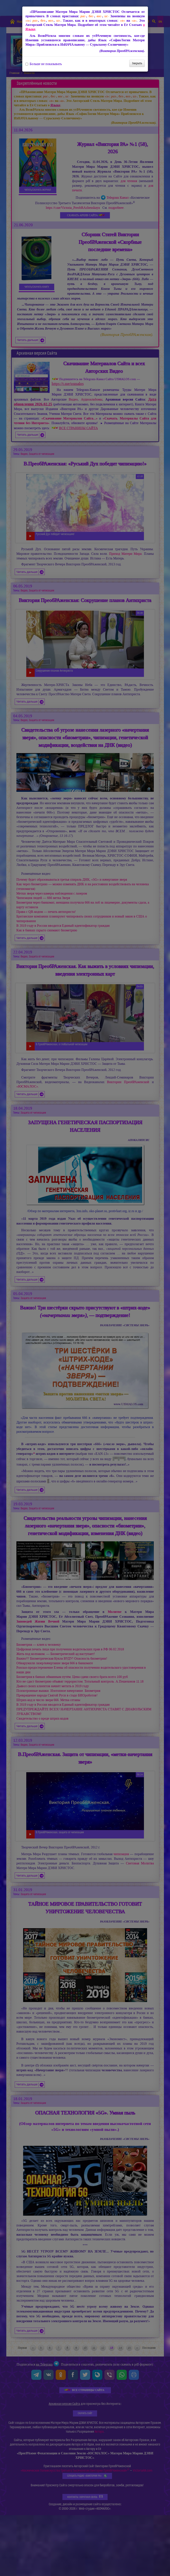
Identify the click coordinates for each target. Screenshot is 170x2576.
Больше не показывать (43, 64)
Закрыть (137, 63)
